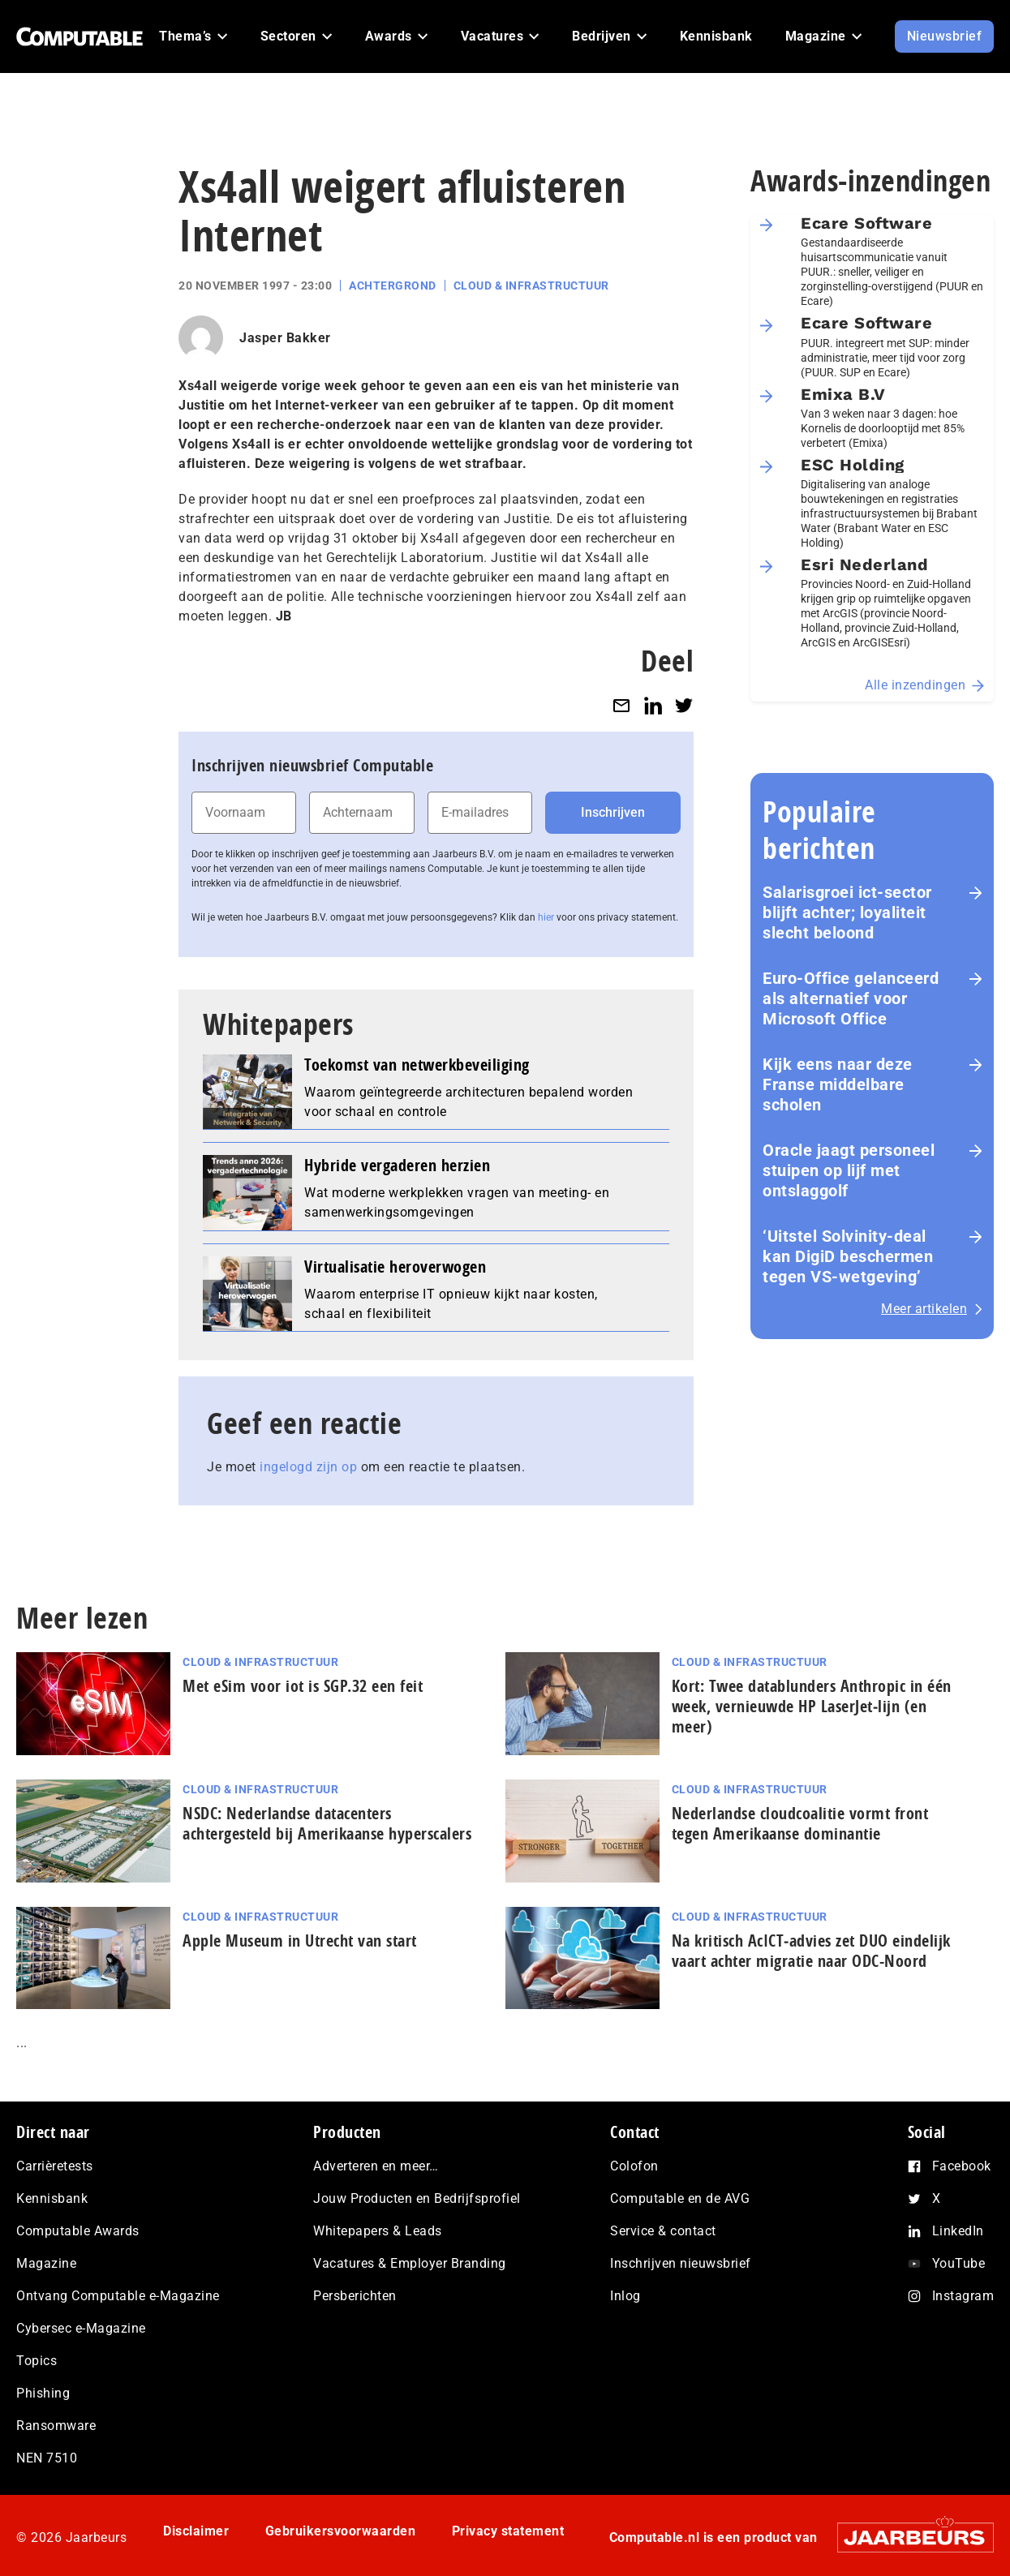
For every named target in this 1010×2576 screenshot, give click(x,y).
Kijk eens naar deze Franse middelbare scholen (838, 1084)
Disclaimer (196, 2531)
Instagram (963, 2295)
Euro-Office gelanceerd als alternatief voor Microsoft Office (851, 998)
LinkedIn (958, 2231)
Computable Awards (78, 2231)
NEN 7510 (46, 2458)
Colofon (634, 2166)
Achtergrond (392, 285)
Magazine (46, 2263)
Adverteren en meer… (376, 2166)
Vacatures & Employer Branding (409, 2263)
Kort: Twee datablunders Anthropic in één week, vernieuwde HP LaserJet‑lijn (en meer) (812, 1706)
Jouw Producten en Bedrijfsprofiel (417, 2198)
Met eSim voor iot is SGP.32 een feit (303, 1686)
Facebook (961, 2166)
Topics (36, 2360)
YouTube (959, 2263)
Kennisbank (52, 2198)
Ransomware (56, 2425)
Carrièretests (54, 2166)
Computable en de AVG (680, 2198)
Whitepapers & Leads (377, 2231)
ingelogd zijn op (308, 1467)
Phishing (43, 2393)
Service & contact (663, 2231)
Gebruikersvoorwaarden (340, 2531)
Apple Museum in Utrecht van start (300, 1940)
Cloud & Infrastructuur (531, 285)
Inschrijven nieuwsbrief (680, 2263)
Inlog (625, 2295)
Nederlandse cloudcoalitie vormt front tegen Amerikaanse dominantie (800, 1823)
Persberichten (355, 2295)
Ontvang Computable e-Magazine (118, 2295)
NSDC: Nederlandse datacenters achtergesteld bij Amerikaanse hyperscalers (327, 1823)
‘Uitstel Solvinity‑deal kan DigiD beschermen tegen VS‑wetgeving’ (848, 1256)
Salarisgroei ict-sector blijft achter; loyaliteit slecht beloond (847, 912)
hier (546, 917)
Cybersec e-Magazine (81, 2328)
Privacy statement (508, 2531)
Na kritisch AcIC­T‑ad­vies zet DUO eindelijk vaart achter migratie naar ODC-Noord (811, 1951)
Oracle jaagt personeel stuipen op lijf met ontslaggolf (849, 1170)
